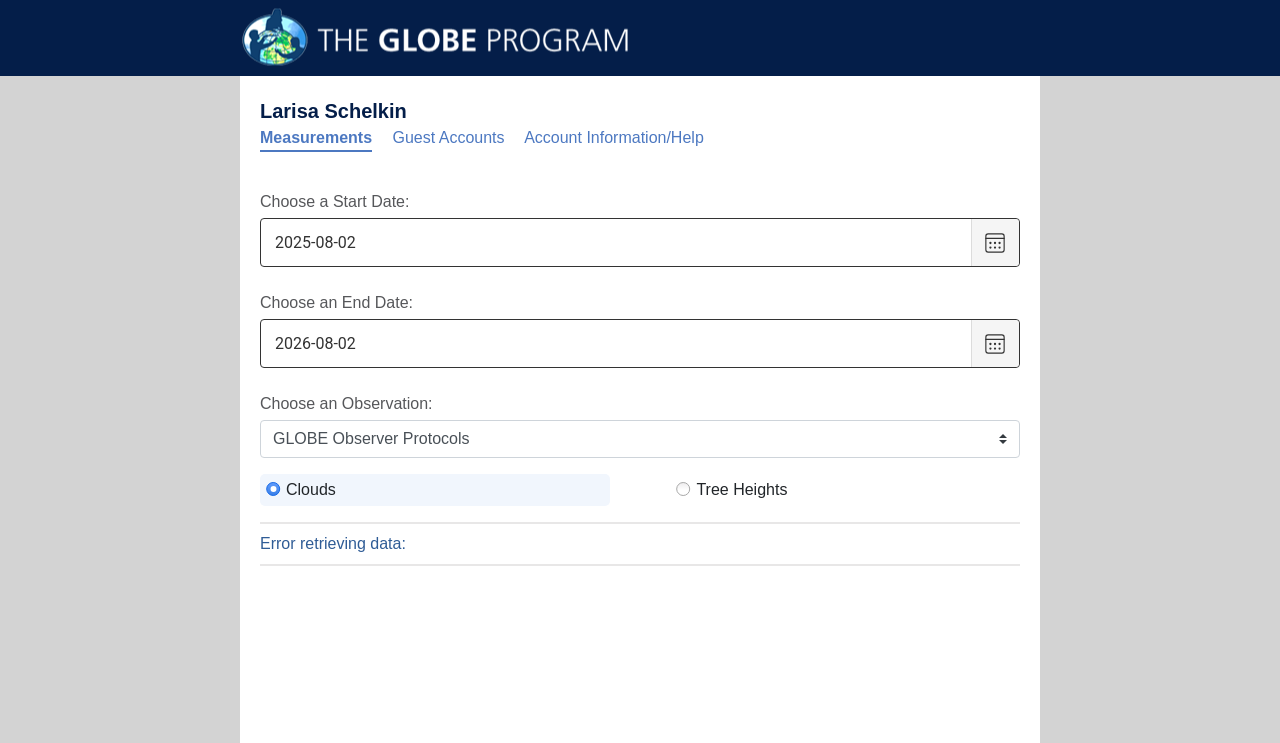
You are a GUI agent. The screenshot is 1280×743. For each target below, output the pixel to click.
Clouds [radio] (311, 489)
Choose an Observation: (346, 403)
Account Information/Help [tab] (614, 137)
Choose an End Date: (336, 302)
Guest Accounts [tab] (449, 137)
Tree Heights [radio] (741, 489)
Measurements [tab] (316, 137)
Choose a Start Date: (334, 201)
